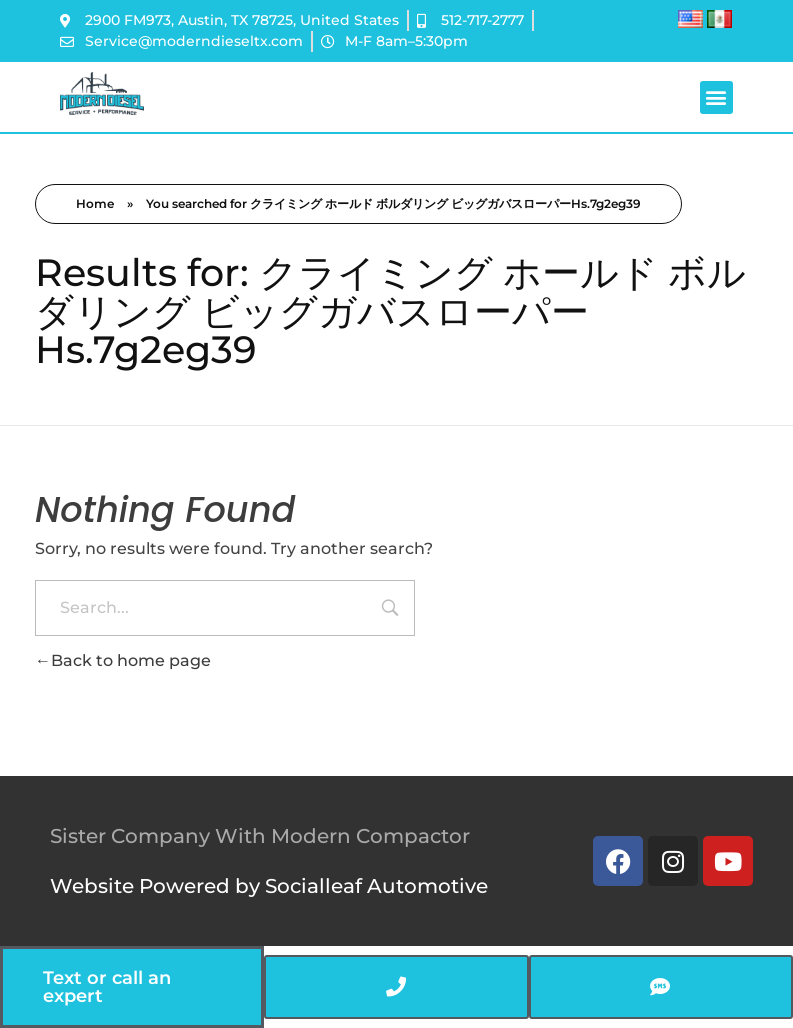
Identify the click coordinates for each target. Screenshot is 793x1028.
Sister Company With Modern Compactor (260, 836)
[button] (716, 97)
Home (95, 203)
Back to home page (123, 660)
